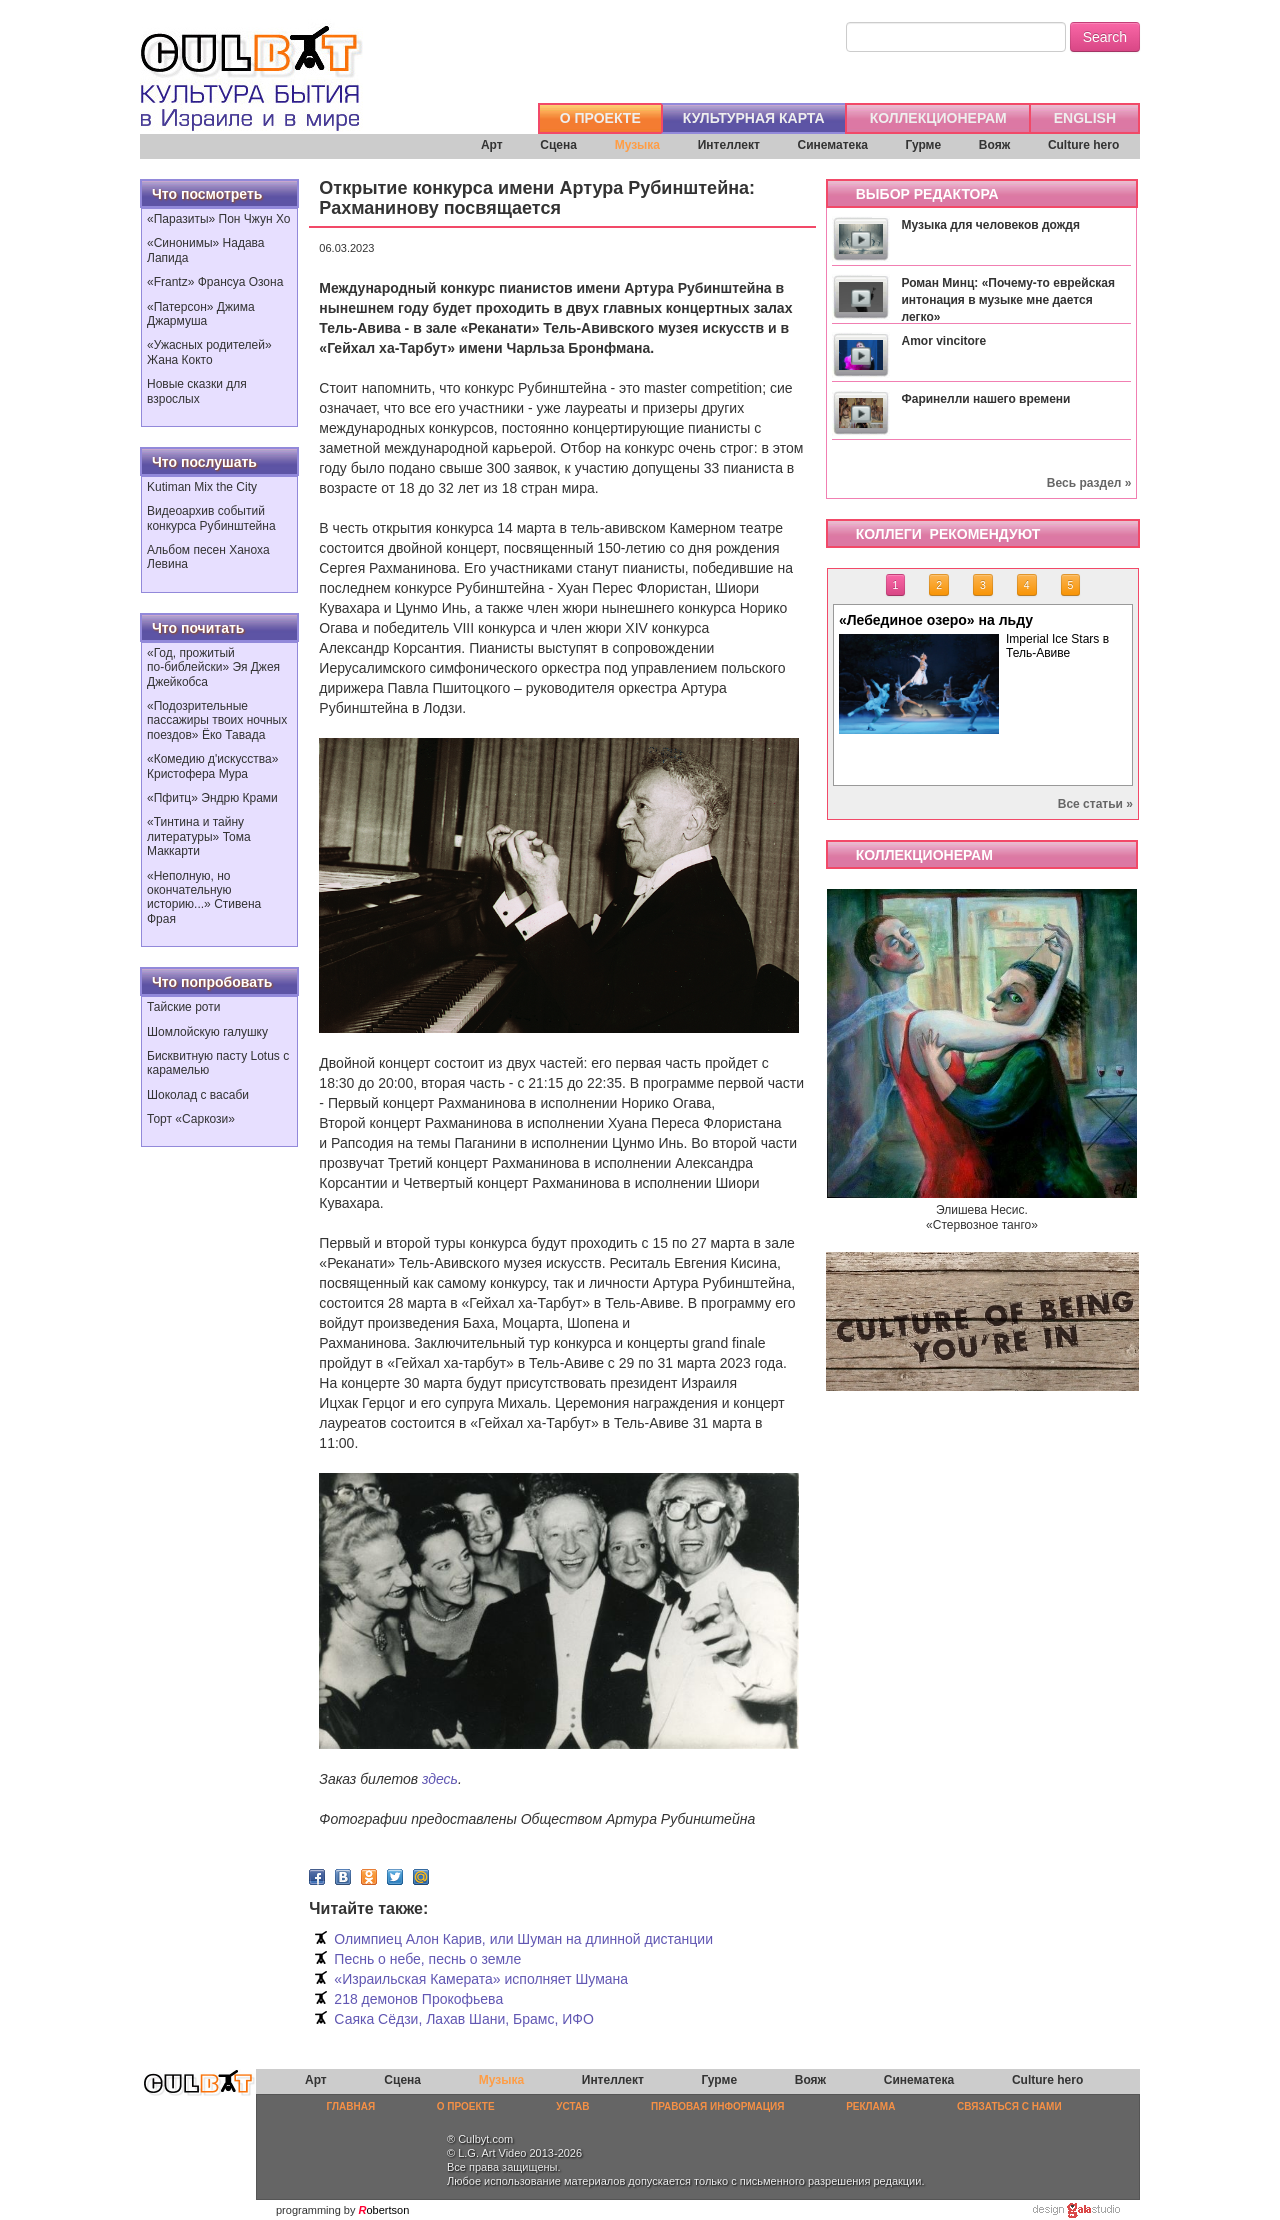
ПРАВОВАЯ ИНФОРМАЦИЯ (717, 2106)
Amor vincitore (943, 341)
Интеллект (729, 145)
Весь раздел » (1089, 483)
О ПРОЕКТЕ (600, 118)
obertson (388, 2210)
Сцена (558, 145)
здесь (440, 1779)
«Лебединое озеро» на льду (936, 620)
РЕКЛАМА (870, 2106)
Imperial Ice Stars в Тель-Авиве (1057, 646)
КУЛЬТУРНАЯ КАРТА (754, 118)
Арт (492, 145)
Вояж (994, 145)
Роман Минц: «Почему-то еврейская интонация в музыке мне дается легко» (1008, 300)
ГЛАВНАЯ (351, 2106)
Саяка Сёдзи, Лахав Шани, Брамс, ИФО (463, 2019)
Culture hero (1083, 145)
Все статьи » (1095, 804)
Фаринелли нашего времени (985, 399)
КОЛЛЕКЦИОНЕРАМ (938, 118)
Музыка (637, 145)
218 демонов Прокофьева (418, 1999)
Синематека (832, 145)
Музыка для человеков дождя (990, 225)
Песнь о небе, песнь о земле (427, 1959)
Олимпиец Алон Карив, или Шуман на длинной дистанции (523, 1939)
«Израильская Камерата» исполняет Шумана (481, 1979)
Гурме (924, 145)
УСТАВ (572, 2106)
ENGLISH (1085, 118)
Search (1105, 37)
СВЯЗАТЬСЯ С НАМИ (1009, 2106)
